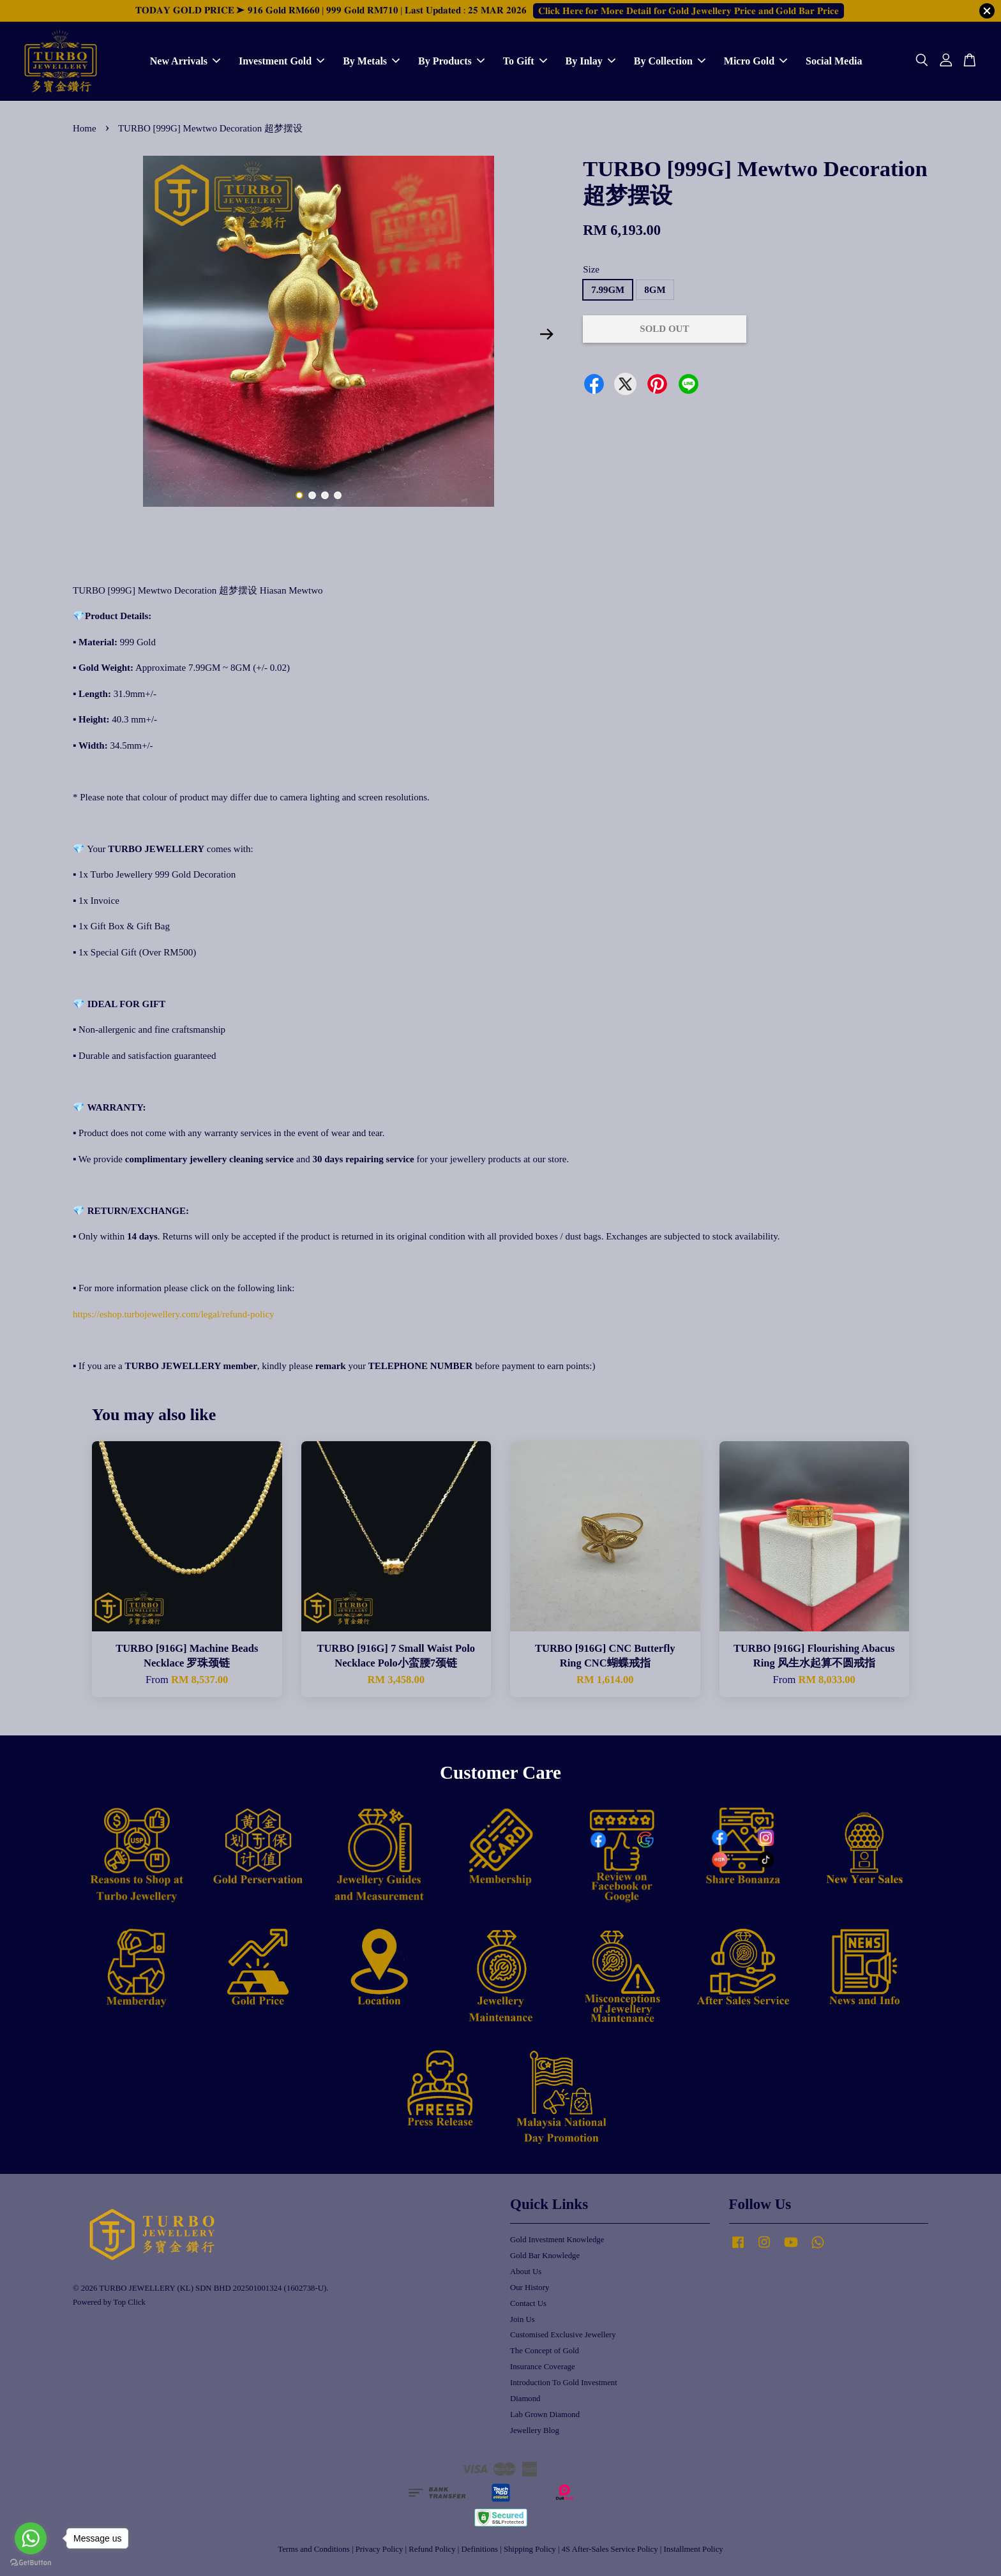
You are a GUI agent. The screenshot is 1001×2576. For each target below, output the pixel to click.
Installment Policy (693, 2549)
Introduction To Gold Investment (563, 2382)
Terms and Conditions (313, 2549)
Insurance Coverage (542, 2366)
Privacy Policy (379, 2549)
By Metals (371, 61)
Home (84, 128)
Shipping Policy (530, 2549)
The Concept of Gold (544, 2350)
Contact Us (528, 2303)
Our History (529, 2287)
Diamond (525, 2398)
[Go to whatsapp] (31, 2538)
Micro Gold (755, 61)
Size (591, 269)
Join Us (522, 2319)
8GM (654, 290)
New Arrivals (185, 61)
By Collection (669, 61)
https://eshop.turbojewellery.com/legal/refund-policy (174, 1314)
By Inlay (590, 61)
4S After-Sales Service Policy (610, 2549)
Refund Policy (432, 2549)
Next (546, 334)
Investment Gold (281, 61)
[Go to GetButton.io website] (30, 2563)
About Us (525, 2271)
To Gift (525, 61)
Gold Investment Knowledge (557, 2239)
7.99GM (607, 290)
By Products (451, 61)
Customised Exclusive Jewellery (563, 2334)
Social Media (834, 61)
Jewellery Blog (534, 2430)
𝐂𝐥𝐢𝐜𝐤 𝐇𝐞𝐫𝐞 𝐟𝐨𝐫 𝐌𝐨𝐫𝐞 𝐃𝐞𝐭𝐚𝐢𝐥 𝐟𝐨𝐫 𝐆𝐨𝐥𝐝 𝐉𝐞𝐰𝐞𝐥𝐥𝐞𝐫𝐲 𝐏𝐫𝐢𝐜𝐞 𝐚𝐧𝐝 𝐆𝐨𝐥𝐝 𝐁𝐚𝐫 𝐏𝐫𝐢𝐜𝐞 (688, 11)
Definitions (480, 2549)
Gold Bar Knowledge (545, 2255)
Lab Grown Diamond (545, 2414)
